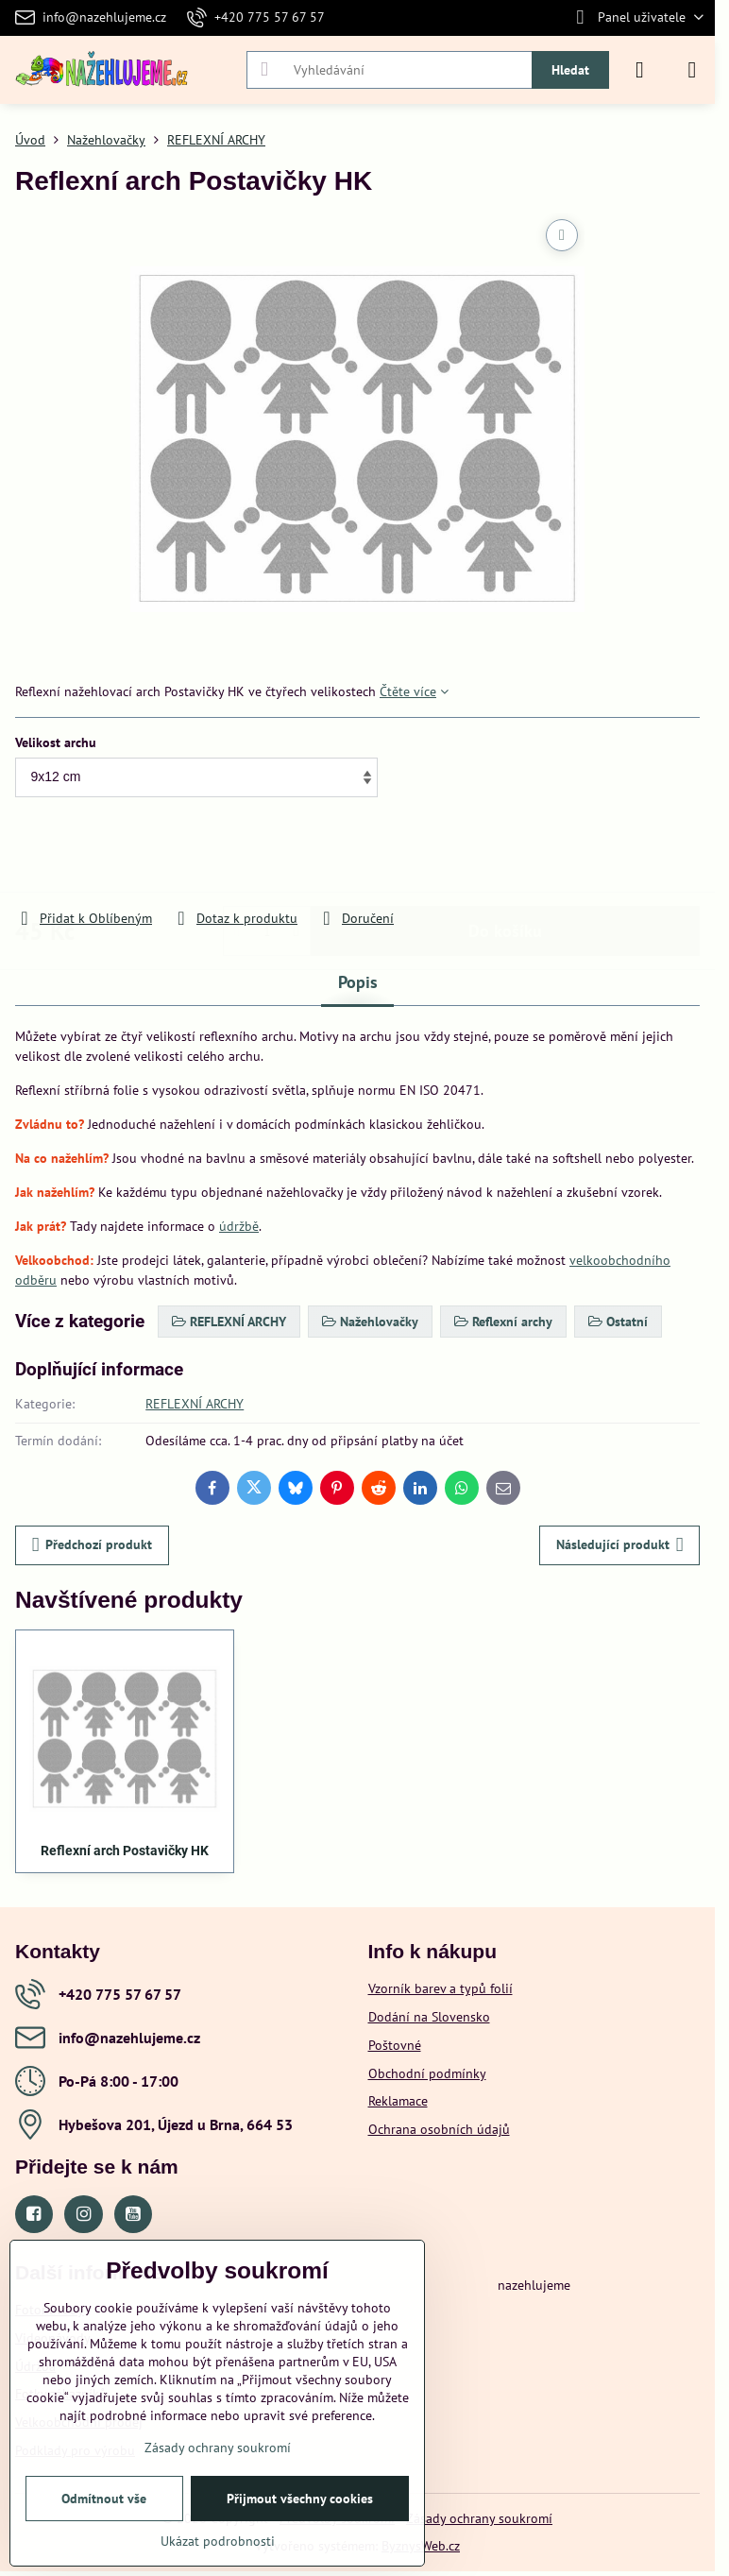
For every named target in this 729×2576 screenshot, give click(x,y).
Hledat (570, 69)
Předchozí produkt (92, 1545)
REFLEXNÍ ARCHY (194, 1403)
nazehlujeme (534, 2285)
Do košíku (505, 854)
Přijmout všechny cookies (300, 2498)
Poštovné (394, 2045)
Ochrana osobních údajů (439, 2129)
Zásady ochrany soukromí (479, 2518)
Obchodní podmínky (427, 2073)
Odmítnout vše (103, 2498)
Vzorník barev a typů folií (440, 1988)
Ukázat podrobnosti (218, 2541)
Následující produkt (620, 1545)
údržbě (239, 1226)
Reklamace (398, 2100)
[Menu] (692, 70)
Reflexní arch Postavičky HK (125, 1850)
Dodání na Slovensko (429, 2016)
